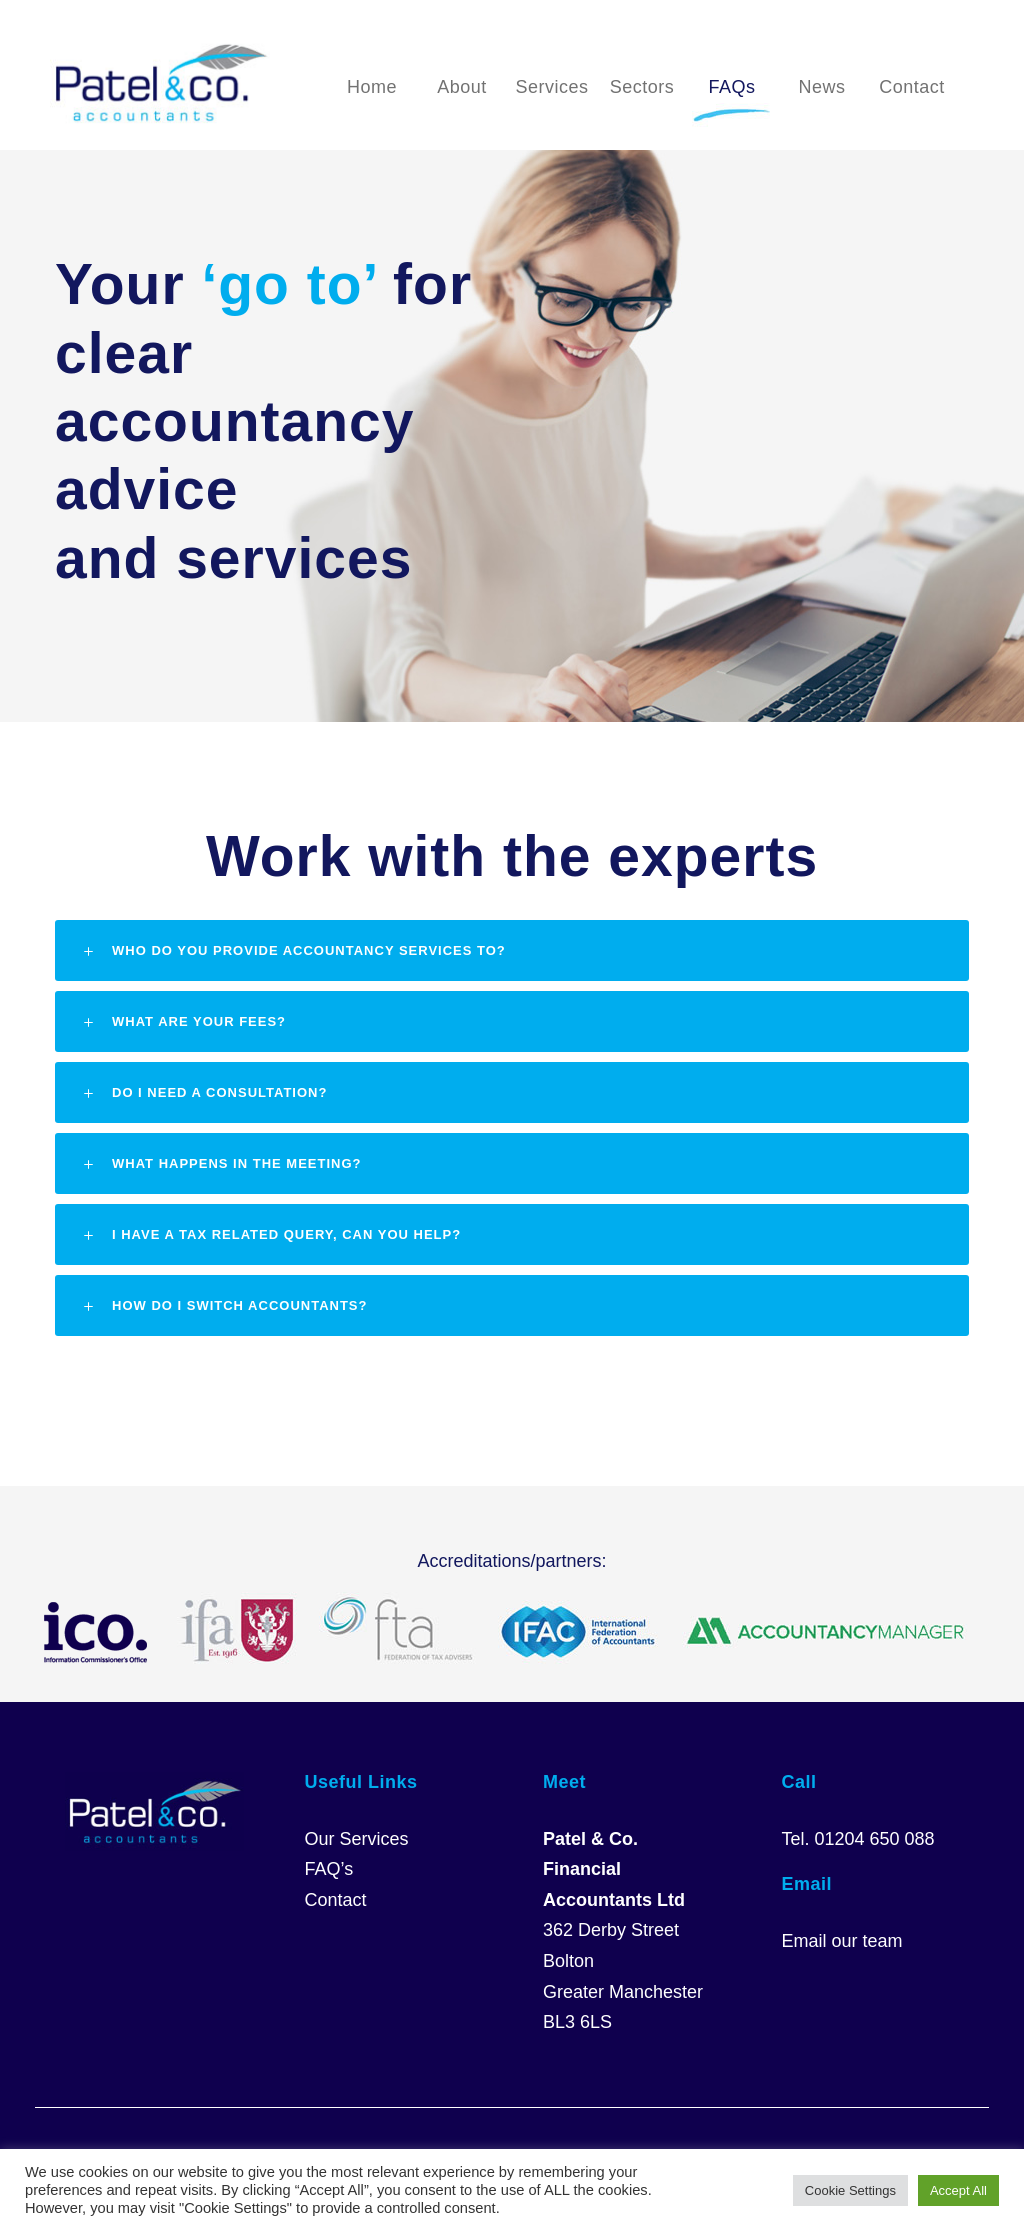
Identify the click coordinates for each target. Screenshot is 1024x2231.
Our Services (357, 1839)
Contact (912, 87)
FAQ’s (329, 1869)
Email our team (842, 1941)
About (462, 87)
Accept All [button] (958, 2190)
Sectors (642, 87)
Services (551, 87)
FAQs (731, 87)
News (821, 87)
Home (372, 87)
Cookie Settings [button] (850, 2190)
